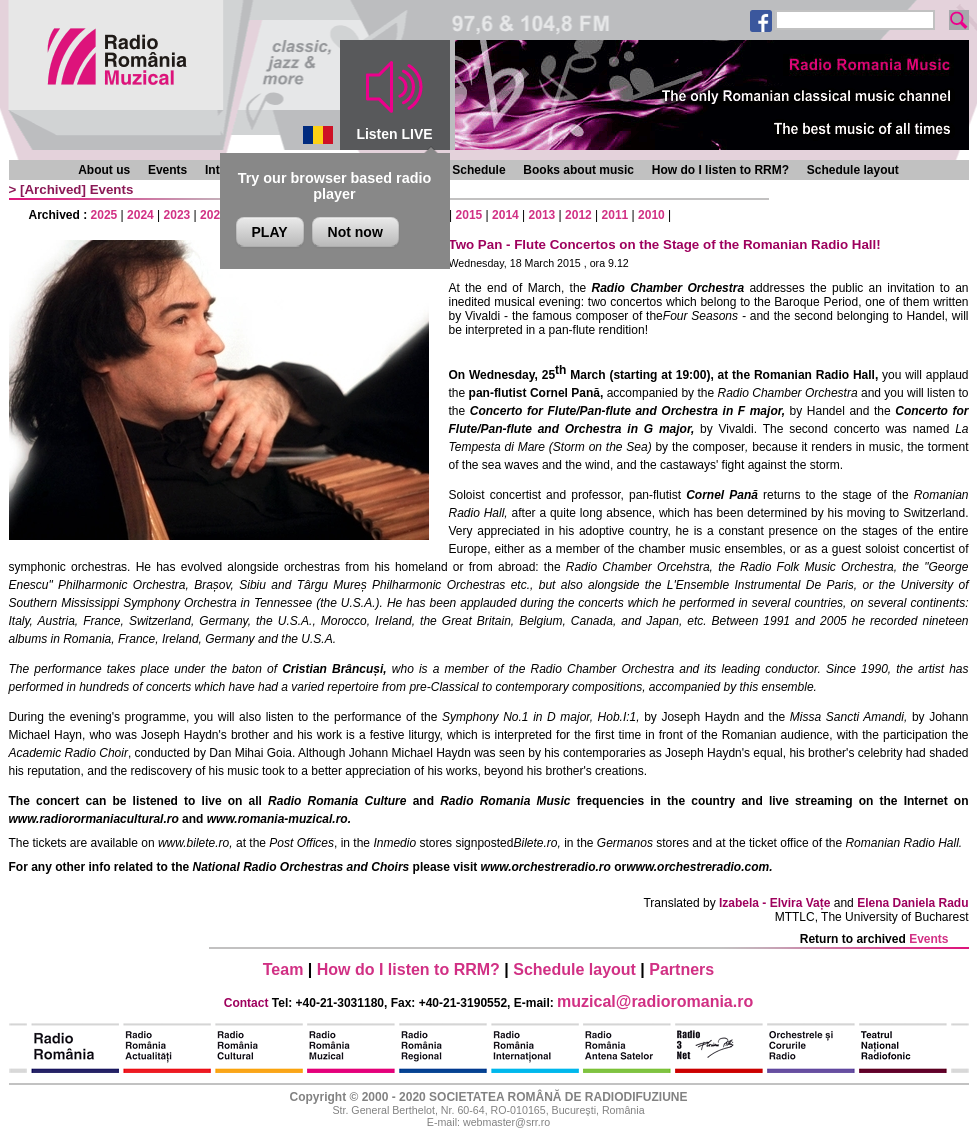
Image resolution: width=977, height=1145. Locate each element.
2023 (177, 215)
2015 (469, 215)
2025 (104, 215)
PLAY (270, 232)
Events (167, 170)
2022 (213, 215)
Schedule (478, 170)
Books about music (578, 170)
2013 (542, 215)
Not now (355, 232)
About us (104, 170)
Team (283, 969)
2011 (615, 215)
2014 (505, 215)
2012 (578, 215)
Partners (681, 969)
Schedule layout (853, 170)
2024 (140, 215)
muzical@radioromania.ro (655, 1001)
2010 (651, 215)
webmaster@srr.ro (506, 1122)
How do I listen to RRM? (720, 170)
